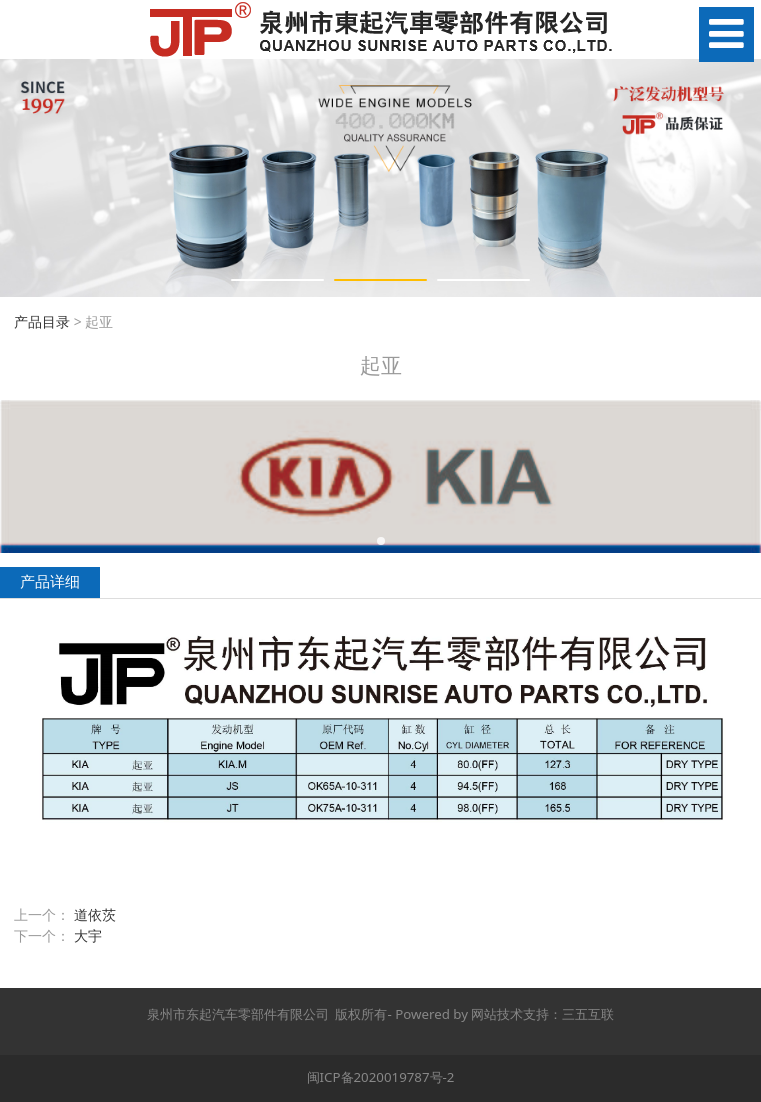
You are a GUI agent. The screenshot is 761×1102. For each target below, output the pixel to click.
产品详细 (50, 581)
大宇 (88, 935)
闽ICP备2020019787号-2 (381, 1077)
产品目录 (42, 321)
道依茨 (95, 914)
